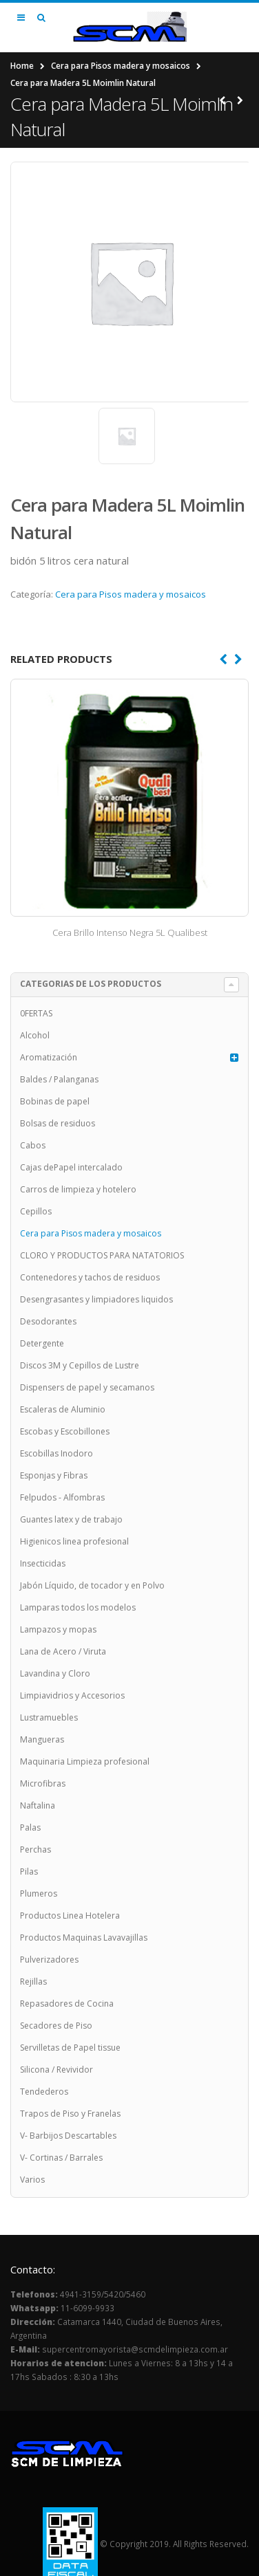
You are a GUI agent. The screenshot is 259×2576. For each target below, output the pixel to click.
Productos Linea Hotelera (70, 1915)
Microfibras (42, 1783)
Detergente (42, 1343)
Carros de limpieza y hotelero (78, 1189)
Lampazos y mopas (58, 1629)
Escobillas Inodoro (56, 1453)
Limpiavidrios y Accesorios (72, 1695)
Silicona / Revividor (56, 2069)
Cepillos (36, 1211)
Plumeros (38, 1893)
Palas (30, 1827)
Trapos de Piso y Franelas (70, 2113)
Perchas (35, 1849)
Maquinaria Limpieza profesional (84, 1761)
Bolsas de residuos (57, 1123)
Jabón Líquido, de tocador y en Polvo (92, 1585)
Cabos (32, 1145)
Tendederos (44, 2091)
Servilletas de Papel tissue (70, 2047)
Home (22, 66)
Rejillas (33, 1981)
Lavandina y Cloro (55, 1673)
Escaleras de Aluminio (62, 1409)
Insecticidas (42, 1563)
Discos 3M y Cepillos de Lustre (79, 1365)
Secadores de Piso (56, 2025)
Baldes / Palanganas (59, 1079)
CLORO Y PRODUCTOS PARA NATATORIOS (102, 1255)
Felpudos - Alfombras (62, 1497)
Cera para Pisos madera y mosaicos (120, 66)
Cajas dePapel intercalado (71, 1167)
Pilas (29, 1871)
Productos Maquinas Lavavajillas (83, 1937)
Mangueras (42, 1739)
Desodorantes (48, 1321)
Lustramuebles (49, 1717)
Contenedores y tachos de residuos (90, 1277)
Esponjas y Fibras (53, 1475)
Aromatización (48, 1057)
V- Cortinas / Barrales (61, 2157)
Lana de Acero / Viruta (63, 1651)
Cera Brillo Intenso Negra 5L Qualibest (129, 932)
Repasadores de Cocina (67, 2003)
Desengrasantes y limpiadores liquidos (96, 1299)
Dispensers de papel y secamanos (87, 1387)
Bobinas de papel (55, 1101)
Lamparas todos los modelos (78, 1607)
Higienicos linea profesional (74, 1541)
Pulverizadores (49, 1959)
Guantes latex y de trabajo (71, 1519)
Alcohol (35, 1035)
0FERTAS (36, 1013)
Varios (32, 2179)
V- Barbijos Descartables (68, 2135)
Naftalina (37, 1805)
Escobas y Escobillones (65, 1431)
